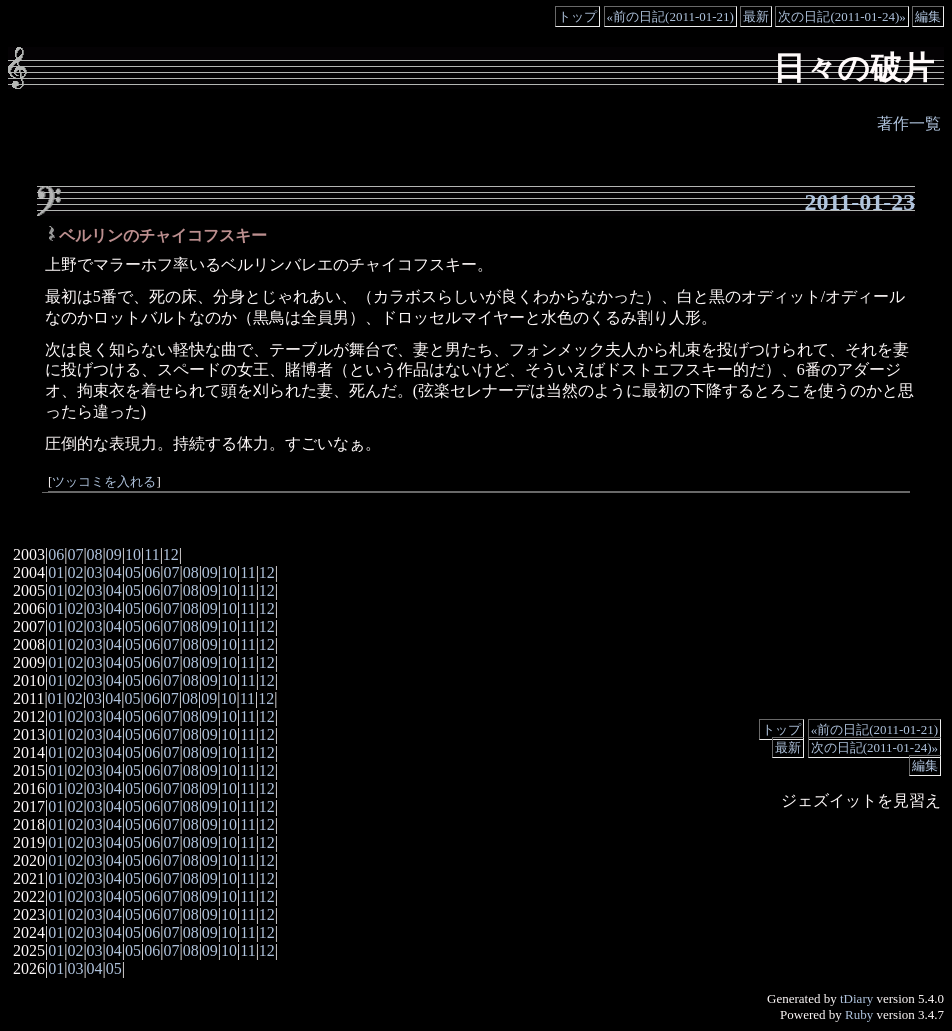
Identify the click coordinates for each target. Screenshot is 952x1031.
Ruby (859, 1014)
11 (151, 554)
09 (114, 554)
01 (56, 572)
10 (133, 554)
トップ (577, 16)
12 (171, 554)
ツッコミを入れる (104, 482)
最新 (756, 16)
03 (95, 572)
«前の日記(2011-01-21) (670, 16)
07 (75, 554)
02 (75, 572)
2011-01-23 (860, 202)
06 (56, 554)
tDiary (856, 998)
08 (95, 554)
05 (133, 572)
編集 (928, 16)
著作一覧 (909, 123)
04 (114, 572)
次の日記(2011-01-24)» (841, 16)
